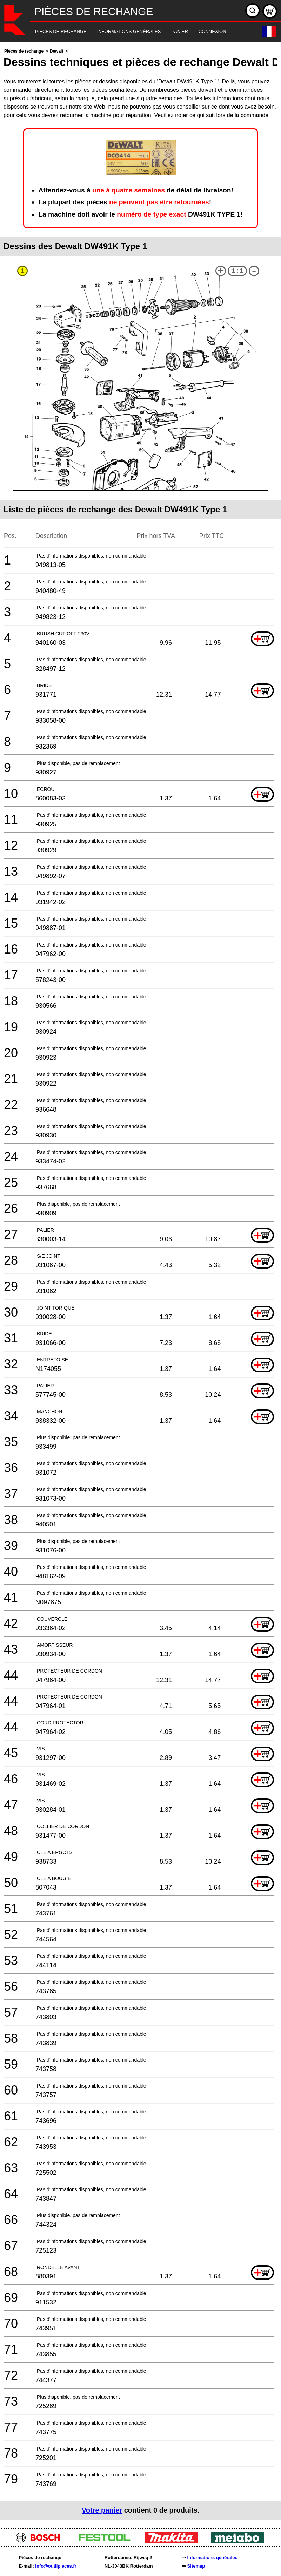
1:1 (237, 271)
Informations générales (212, 2557)
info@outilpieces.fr (55, 2566)
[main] (140, 1283)
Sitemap (196, 2566)
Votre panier (102, 2510)
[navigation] (131, 32)
